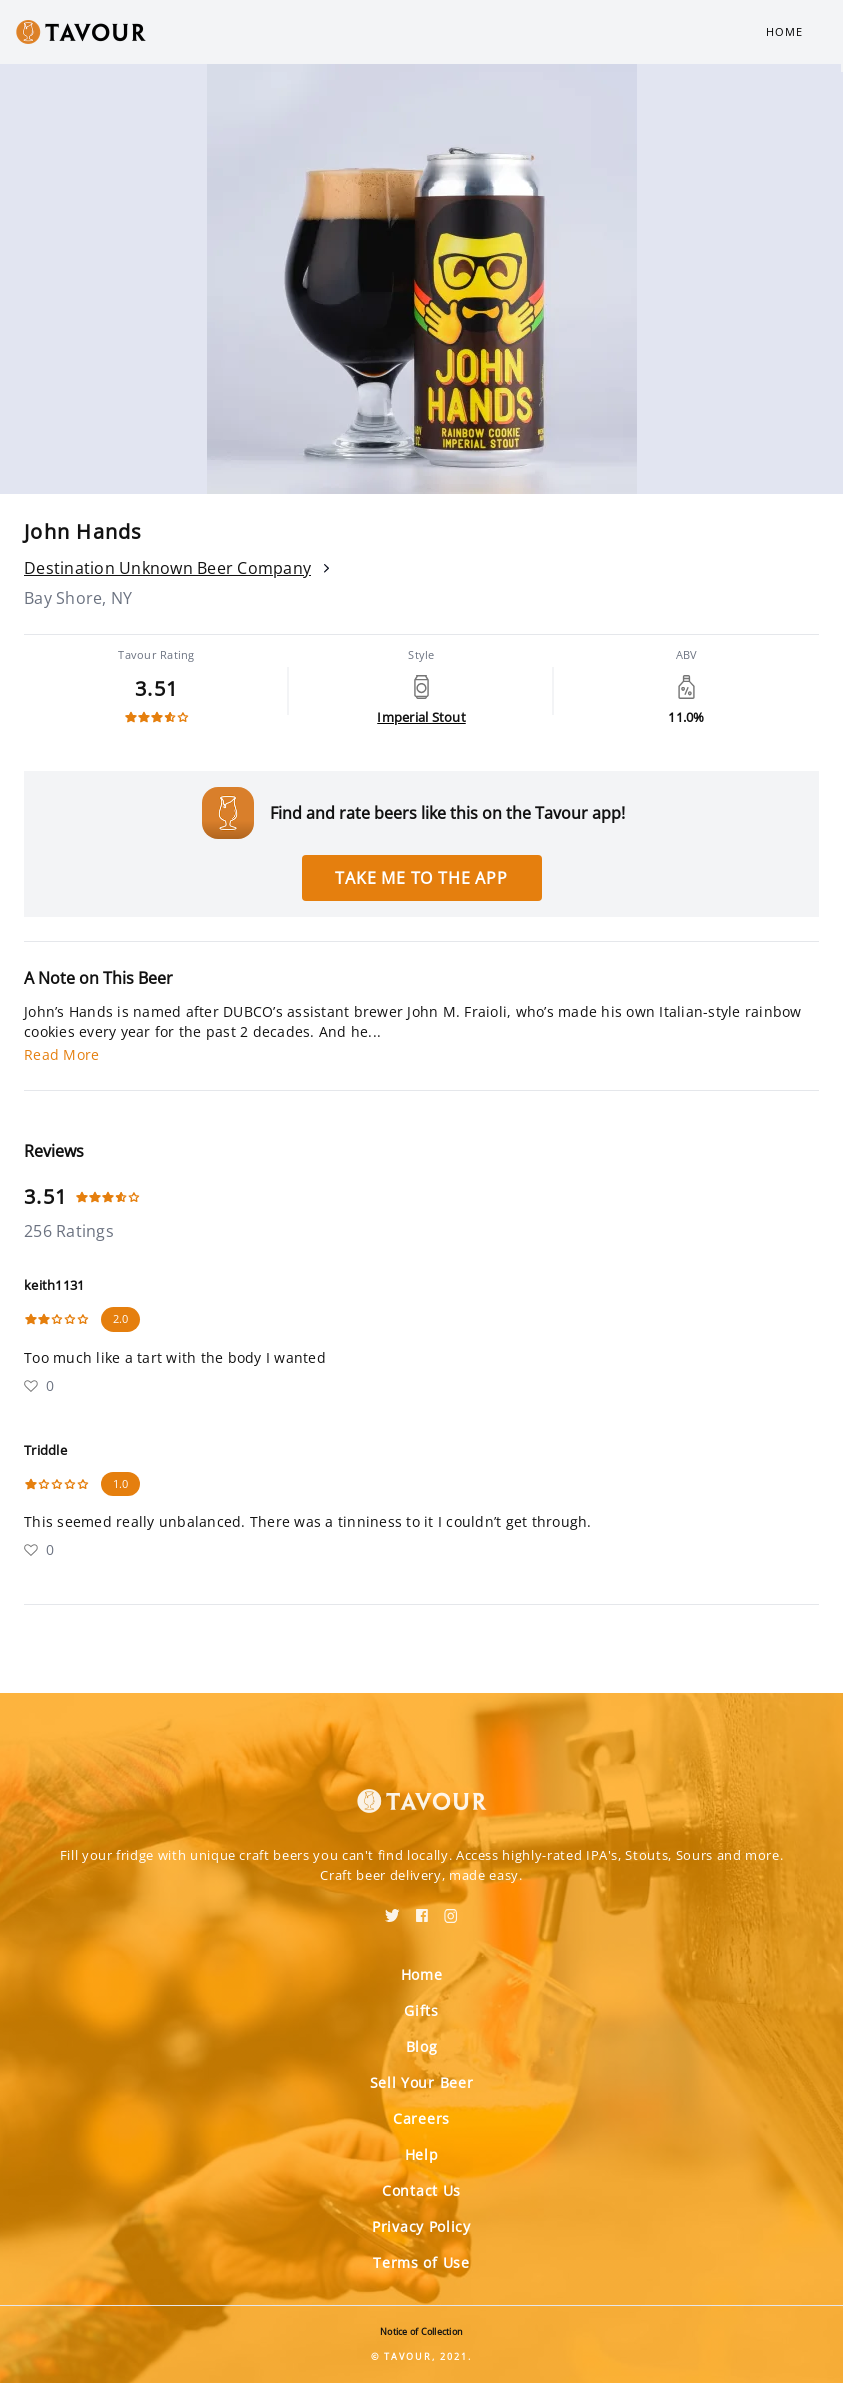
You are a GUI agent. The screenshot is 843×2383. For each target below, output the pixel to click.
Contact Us (421, 2190)
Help (422, 2154)
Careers (421, 2118)
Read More (61, 1054)
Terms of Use (421, 2262)
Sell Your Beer (422, 2082)
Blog (422, 2046)
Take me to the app (421, 878)
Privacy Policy (421, 2226)
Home (784, 31)
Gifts (421, 2010)
